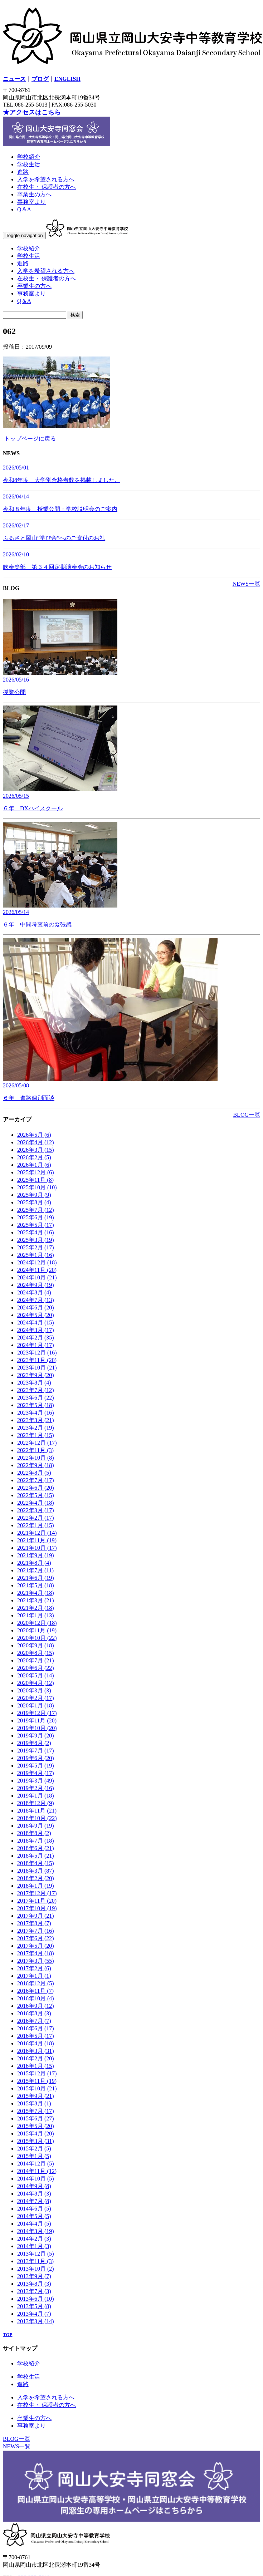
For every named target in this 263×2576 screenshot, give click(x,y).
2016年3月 (35, 2051)
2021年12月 (37, 1533)
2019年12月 (37, 1713)
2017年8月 (34, 1923)
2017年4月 (35, 1953)
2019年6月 (35, 1758)
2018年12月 (35, 1803)
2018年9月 (35, 1826)
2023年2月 (35, 1428)
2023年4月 (35, 1413)
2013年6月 (35, 2299)
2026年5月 (34, 1135)
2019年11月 (37, 1720)
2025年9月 (34, 1195)
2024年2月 (35, 1337)
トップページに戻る (30, 439)
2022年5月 (35, 1495)
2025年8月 (34, 1202)
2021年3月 (35, 1600)
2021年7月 (35, 1570)
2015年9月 (35, 2096)
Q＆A (24, 209)
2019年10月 (37, 1728)
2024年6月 (35, 1307)
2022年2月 (35, 1518)
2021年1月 (35, 1615)
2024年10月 (37, 1277)
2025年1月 (35, 1255)
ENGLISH (67, 79)
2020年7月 (35, 1660)
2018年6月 (35, 1848)
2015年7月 (35, 2111)
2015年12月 (37, 2073)
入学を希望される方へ (45, 179)
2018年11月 (37, 1811)
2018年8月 (34, 1833)
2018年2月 (35, 1878)
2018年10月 (37, 1818)
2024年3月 (35, 1330)
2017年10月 (37, 1908)
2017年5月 (35, 1946)
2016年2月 (35, 2058)
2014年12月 (35, 2163)
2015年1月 (34, 2156)
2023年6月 (35, 1398)
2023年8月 (34, 1383)
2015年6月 (35, 2118)
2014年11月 (37, 2171)
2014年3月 (35, 2231)
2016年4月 (35, 2043)
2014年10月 (35, 2179)
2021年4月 (35, 1593)
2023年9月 (35, 1375)
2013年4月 (34, 2314)
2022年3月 (35, 1510)
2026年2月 (34, 1157)
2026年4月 (35, 1142)
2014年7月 (34, 2201)
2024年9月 (35, 1285)
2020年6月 (35, 1668)
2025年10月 (37, 1187)
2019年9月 (35, 1735)
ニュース (14, 79)
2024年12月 (37, 1262)
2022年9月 (35, 1465)
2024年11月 (37, 1270)
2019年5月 (35, 1766)
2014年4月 (34, 2224)
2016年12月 (35, 1983)
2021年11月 (37, 1540)
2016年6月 (35, 2028)
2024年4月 (35, 1322)
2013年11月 (35, 2261)
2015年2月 (34, 2148)
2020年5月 (35, 1675)
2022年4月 (35, 1503)
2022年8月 (34, 1473)
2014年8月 (34, 2194)
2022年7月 (35, 1480)
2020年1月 (35, 1705)
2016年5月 (35, 2036)
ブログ (40, 79)
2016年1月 (35, 2066)
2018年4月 (35, 1863)
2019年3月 (35, 1781)
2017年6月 (35, 1938)
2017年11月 (37, 1901)
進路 (23, 172)
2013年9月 (34, 2276)
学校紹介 (28, 157)
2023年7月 (35, 1390)
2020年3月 (34, 1690)
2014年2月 (34, 2239)
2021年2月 (35, 1608)
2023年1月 (35, 1435)
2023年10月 (37, 1368)
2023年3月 (35, 1420)
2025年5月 (35, 1225)
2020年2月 (35, 1698)
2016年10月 (35, 1998)
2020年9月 (35, 1645)
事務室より (31, 202)
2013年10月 (35, 2269)
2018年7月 (35, 1841)
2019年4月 (35, 1773)
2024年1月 (35, 1345)
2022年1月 (35, 1525)
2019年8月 (34, 1743)
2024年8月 (34, 1292)
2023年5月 (35, 1405)
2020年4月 (35, 1683)
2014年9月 (34, 2186)
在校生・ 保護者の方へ (46, 187)
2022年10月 (35, 1458)
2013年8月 (34, 2284)
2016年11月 (35, 1991)
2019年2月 (35, 1788)
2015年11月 (37, 2081)
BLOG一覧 (246, 1115)
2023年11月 (37, 1360)
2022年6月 (35, 1488)
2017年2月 (34, 1968)
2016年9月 (35, 2006)
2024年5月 (35, 1315)
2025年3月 (35, 1240)
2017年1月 (34, 1976)
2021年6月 (35, 1578)
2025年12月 (35, 1172)
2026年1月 (34, 1165)
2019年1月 (35, 1796)
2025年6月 (35, 1217)
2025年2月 (35, 1247)
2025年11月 (35, 1180)
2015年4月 (35, 2133)
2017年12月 (37, 1893)
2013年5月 (34, 2306)
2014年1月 (34, 2246)
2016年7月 (34, 2021)
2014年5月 (34, 2216)
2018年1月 (35, 1886)
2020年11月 (37, 1630)
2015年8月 (34, 2103)
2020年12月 (37, 1623)
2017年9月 (35, 1916)
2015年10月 (37, 2088)
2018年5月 (35, 1856)
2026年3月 (35, 1150)
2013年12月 (35, 2254)
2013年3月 (35, 2321)
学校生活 (28, 164)
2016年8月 (34, 2013)
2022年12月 (37, 1443)
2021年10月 (37, 1548)
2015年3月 (35, 2141)
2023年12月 (37, 1353)
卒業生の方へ (34, 194)
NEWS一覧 (246, 584)
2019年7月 (35, 1750)
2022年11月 (35, 1450)
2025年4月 (35, 1232)
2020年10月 (37, 1638)
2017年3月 (35, 1961)
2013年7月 (34, 2291)
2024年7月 (35, 1300)
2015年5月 (35, 2126)
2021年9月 (35, 1555)
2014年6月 (34, 2209)
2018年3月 (35, 1871)
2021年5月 (35, 1585)
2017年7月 (35, 1931)
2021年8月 (34, 1563)
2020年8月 (35, 1653)
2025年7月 (35, 1210)
